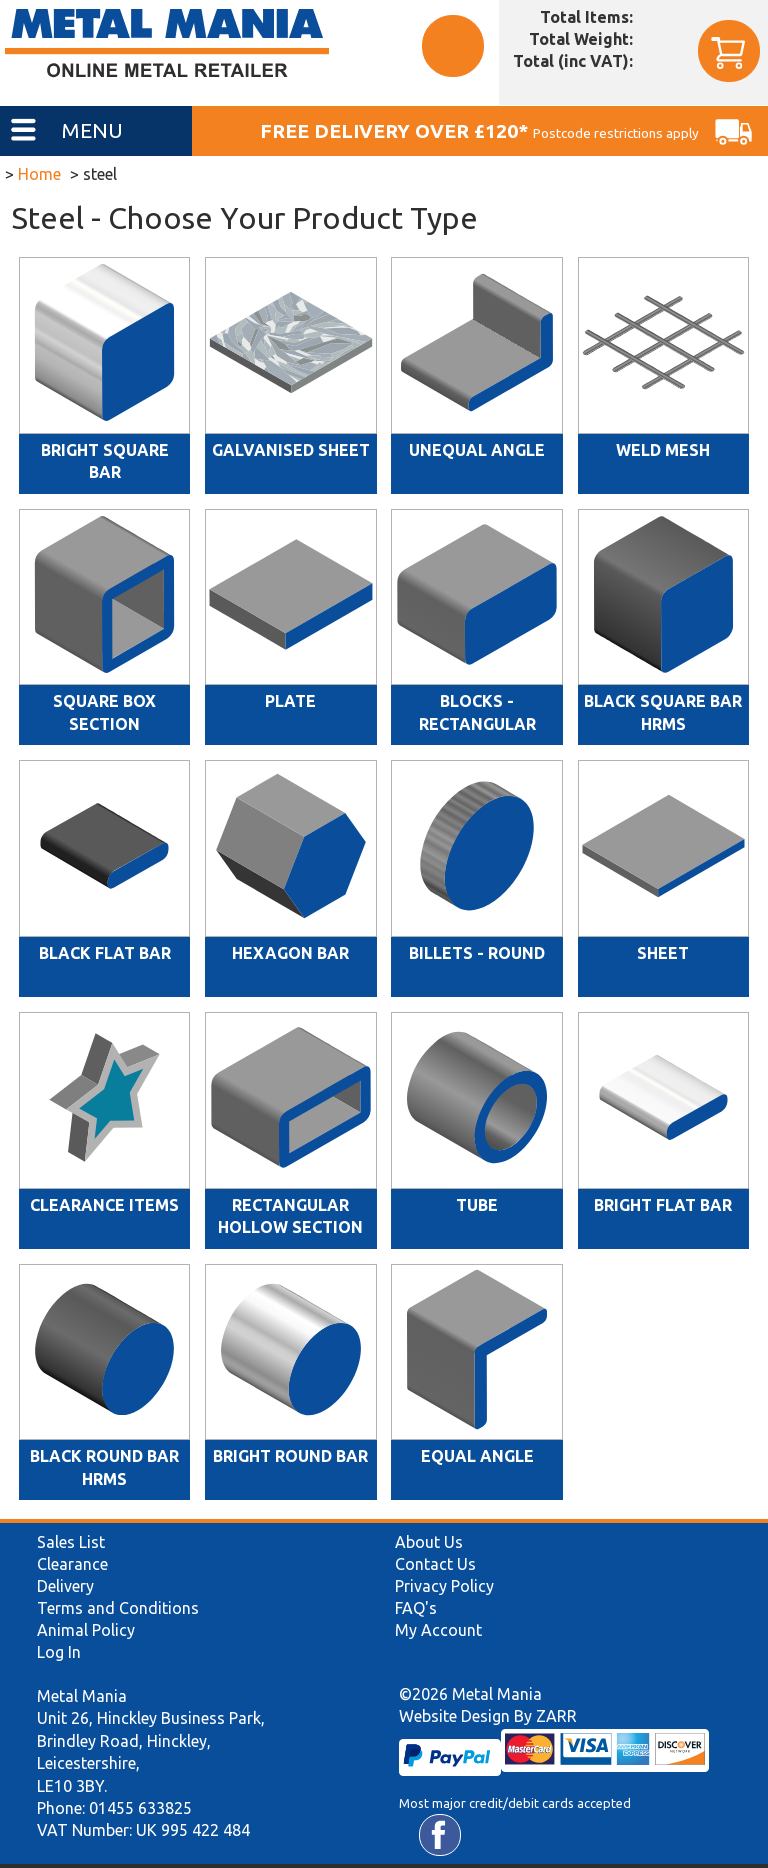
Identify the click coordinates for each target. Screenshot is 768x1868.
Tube (477, 1205)
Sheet (663, 953)
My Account (438, 1630)
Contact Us (435, 1564)
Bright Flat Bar (663, 1205)
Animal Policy (86, 1630)
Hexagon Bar (290, 953)
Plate (290, 701)
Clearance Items (104, 1205)
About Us (429, 1542)
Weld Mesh (663, 450)
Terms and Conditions (118, 1608)
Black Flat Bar (105, 953)
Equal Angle (477, 1456)
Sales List (71, 1542)
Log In (59, 1652)
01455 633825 (140, 1808)
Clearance (72, 1564)
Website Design (454, 1716)
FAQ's (416, 1608)
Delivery (65, 1586)
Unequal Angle (477, 450)
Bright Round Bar (290, 1456)
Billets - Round (477, 953)
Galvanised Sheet (291, 450)
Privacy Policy (444, 1586)
